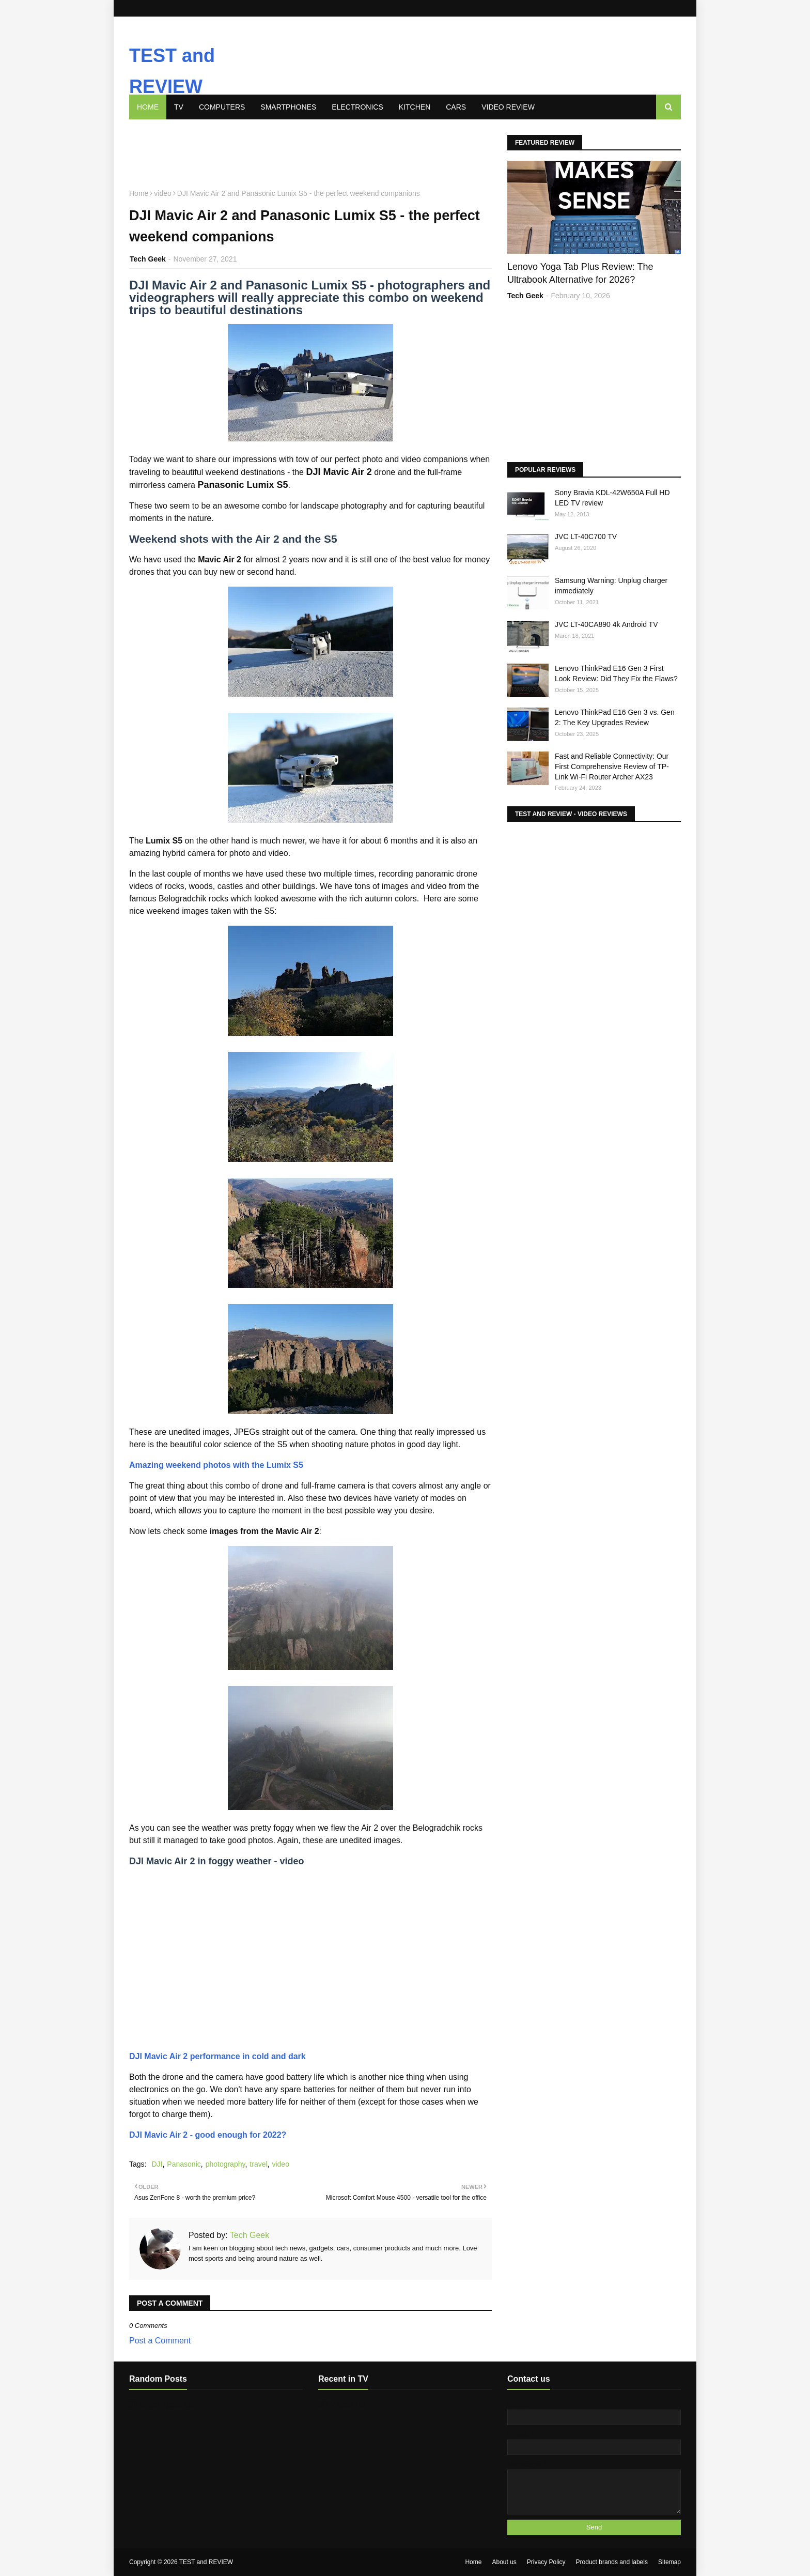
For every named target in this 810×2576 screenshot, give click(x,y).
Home (473, 2562)
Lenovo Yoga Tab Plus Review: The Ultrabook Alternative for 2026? (580, 273)
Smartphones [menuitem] (288, 107)
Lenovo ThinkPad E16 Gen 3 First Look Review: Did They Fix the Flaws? (616, 673)
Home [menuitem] (148, 107)
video (280, 2164)
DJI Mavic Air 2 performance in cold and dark (217, 2056)
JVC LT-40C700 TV (586, 536)
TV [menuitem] (178, 107)
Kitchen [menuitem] (414, 107)
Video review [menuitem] (508, 107)
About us (504, 2562)
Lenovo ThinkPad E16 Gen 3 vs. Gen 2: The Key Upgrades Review (615, 717)
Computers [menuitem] (222, 107)
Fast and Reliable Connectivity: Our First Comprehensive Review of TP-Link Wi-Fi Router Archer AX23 (612, 766)
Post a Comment (160, 2340)
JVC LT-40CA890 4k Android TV (606, 624)
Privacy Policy (546, 2562)
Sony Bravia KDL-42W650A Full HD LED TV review (612, 497)
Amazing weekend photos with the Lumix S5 (216, 1465)
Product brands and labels (612, 2562)
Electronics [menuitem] (357, 107)
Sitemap (669, 2562)
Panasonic (183, 2164)
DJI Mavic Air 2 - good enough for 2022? (207, 2134)
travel (258, 2164)
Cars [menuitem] (456, 107)
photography (225, 2164)
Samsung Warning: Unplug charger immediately (611, 585)
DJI (156, 2164)
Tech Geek (249, 2235)
